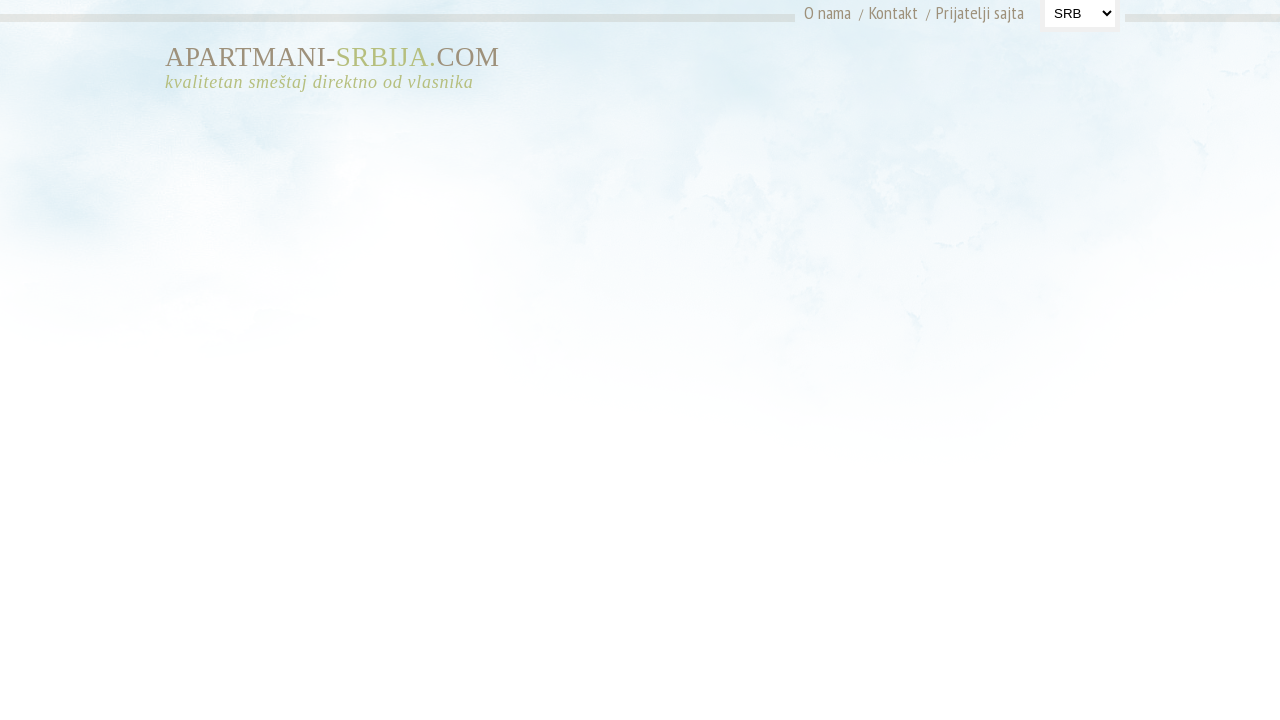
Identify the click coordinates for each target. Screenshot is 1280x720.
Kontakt (893, 12)
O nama (827, 12)
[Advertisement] (938, 75)
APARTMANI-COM (340, 68)
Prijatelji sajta (980, 12)
